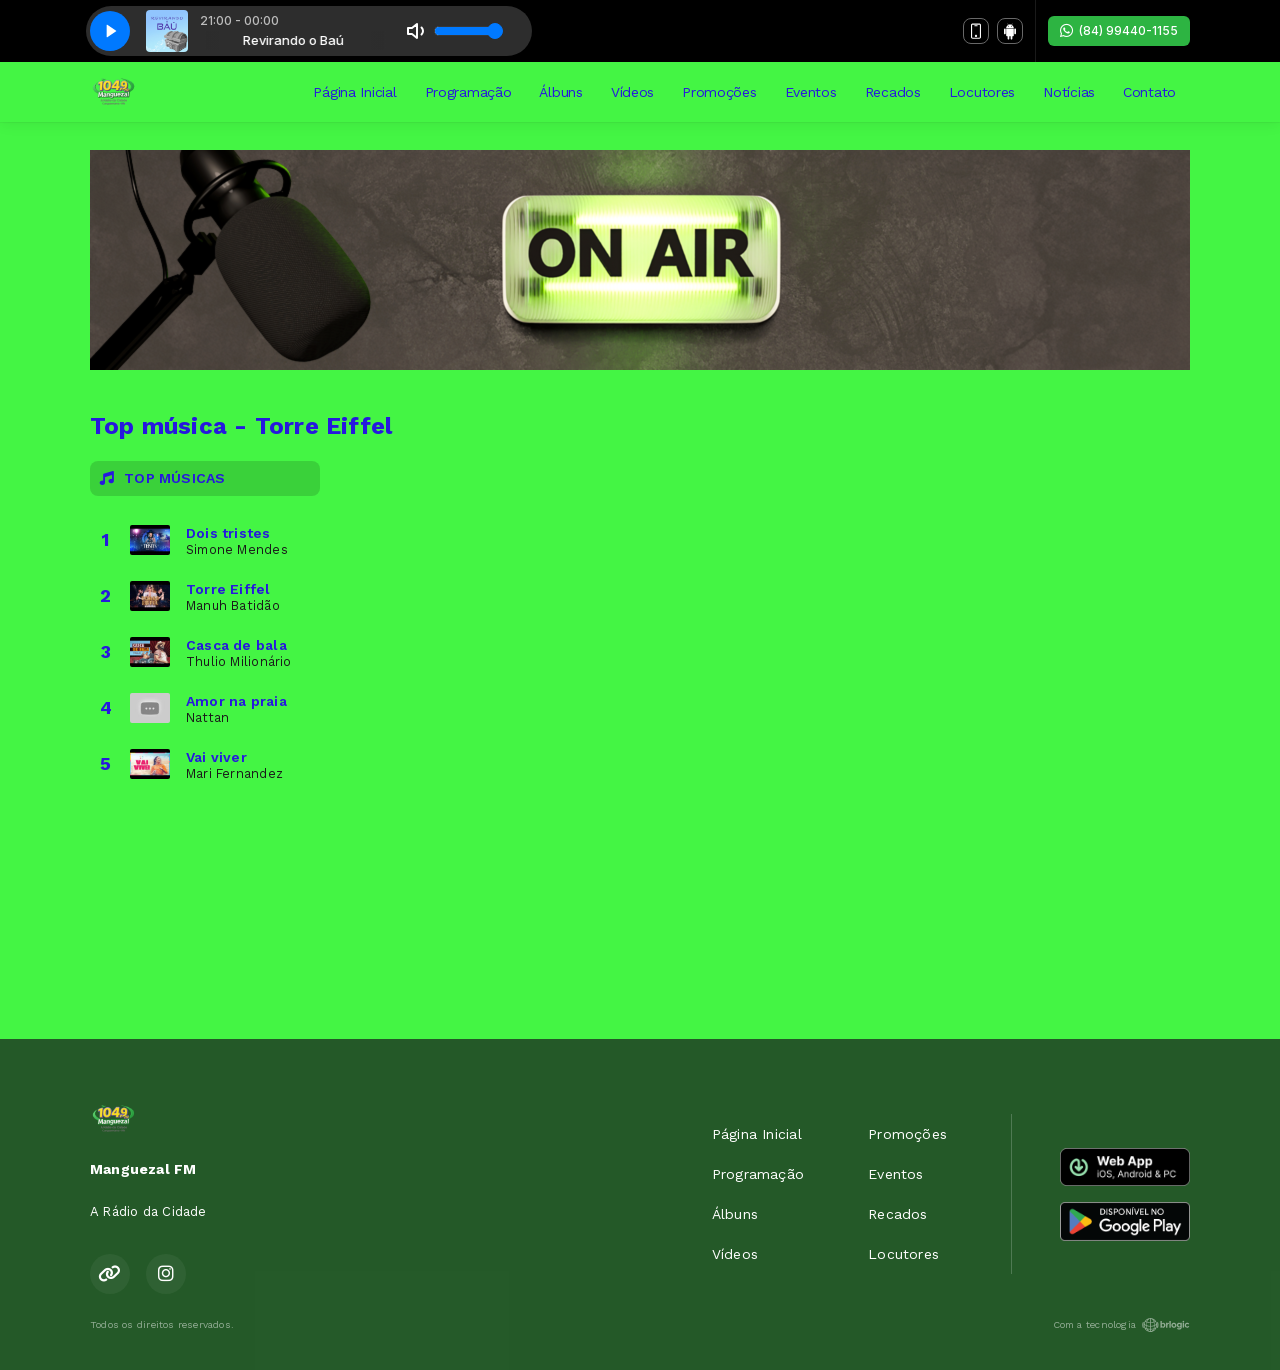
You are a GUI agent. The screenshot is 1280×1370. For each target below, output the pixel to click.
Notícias (1069, 92)
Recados (893, 92)
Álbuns (560, 92)
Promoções (719, 92)
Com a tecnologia (1121, 1325)
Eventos (811, 92)
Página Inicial (354, 92)
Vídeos (632, 92)
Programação (468, 92)
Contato (1149, 92)
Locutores (982, 92)
